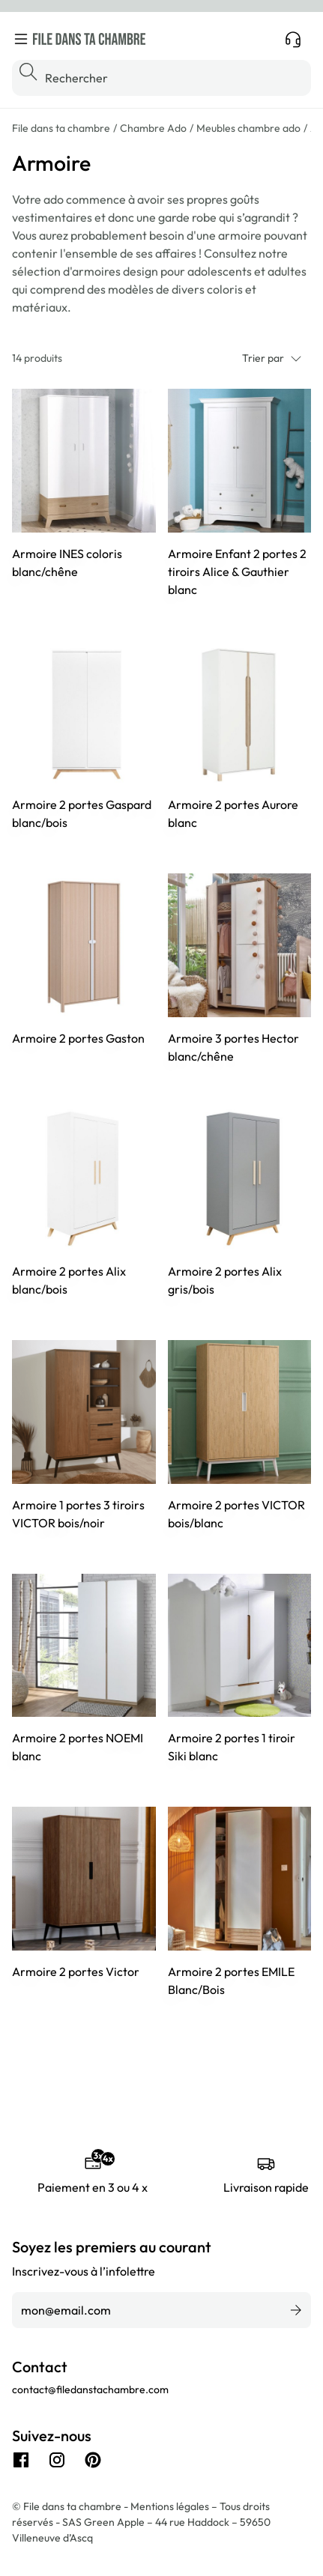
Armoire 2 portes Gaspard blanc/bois (81, 813)
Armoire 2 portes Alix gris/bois (225, 1280)
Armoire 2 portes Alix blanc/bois (69, 1280)
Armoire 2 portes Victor (75, 1971)
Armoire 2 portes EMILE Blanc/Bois (231, 1980)
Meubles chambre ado (248, 128)
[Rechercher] (161, 78)
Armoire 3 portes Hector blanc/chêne (233, 1047)
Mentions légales (170, 2506)
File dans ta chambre (61, 128)
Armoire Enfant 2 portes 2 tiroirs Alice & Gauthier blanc (237, 571)
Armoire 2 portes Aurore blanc (233, 813)
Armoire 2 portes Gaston (78, 1038)
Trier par (272, 358)
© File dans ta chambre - (71, 2506)
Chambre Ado (153, 128)
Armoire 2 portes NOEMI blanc (77, 1746)
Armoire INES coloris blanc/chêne (67, 562)
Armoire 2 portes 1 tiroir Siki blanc (231, 1746)
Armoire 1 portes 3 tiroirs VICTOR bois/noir (78, 1513)
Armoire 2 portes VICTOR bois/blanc (236, 1513)
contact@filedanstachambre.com (90, 2389)
